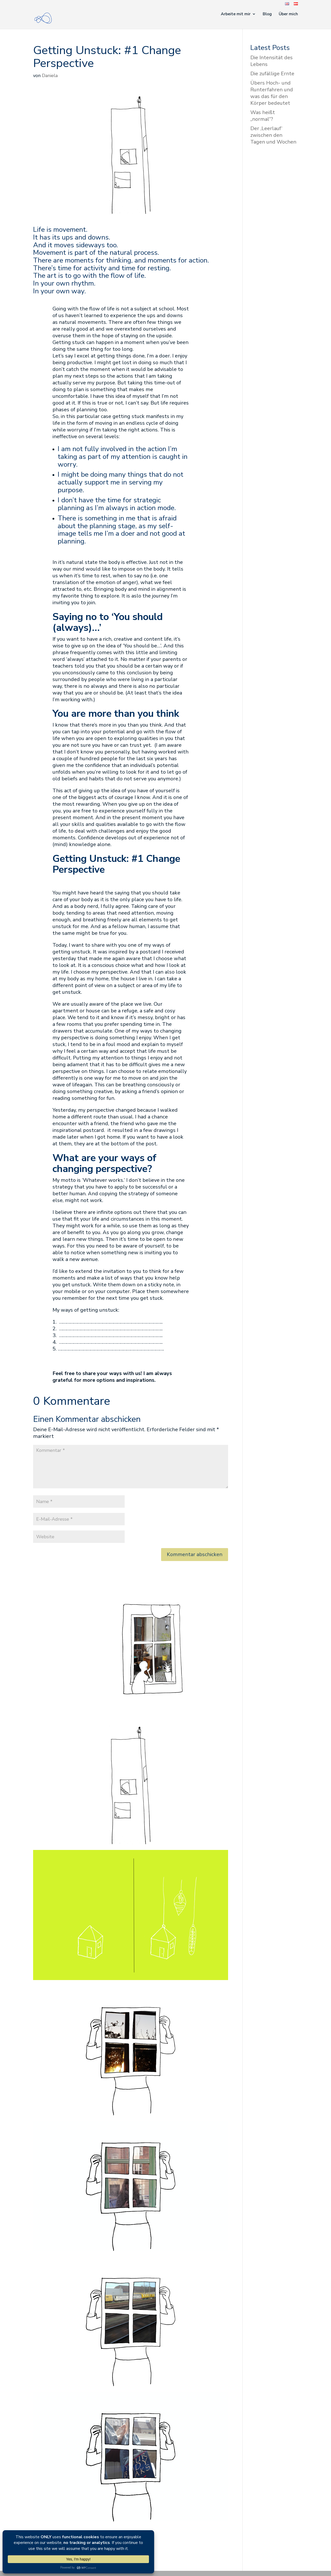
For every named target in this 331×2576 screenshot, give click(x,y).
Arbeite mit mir (236, 14)
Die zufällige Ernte (272, 73)
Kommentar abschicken (194, 1554)
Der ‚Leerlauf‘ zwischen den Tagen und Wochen (273, 135)
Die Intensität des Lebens (271, 61)
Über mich (288, 14)
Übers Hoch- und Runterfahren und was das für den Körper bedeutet (271, 93)
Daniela (50, 75)
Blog (267, 14)
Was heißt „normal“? (262, 116)
